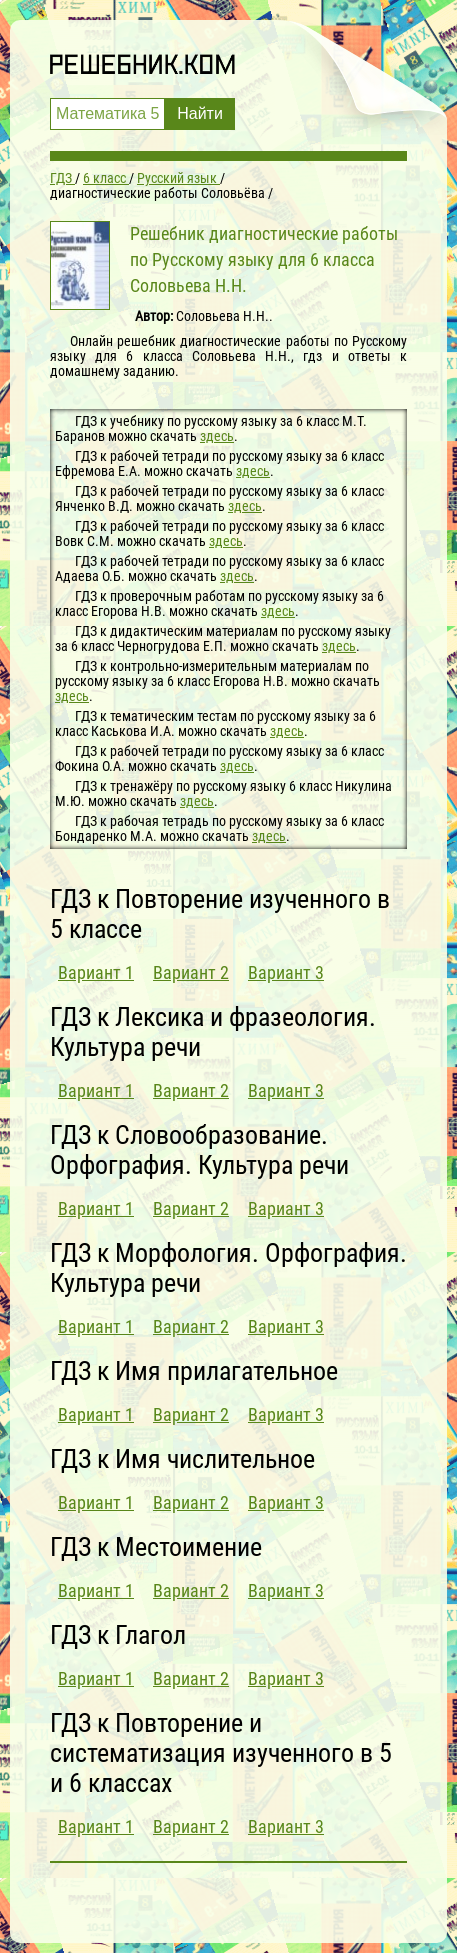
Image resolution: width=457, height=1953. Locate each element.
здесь (217, 436)
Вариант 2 (191, 972)
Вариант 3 (286, 972)
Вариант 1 (96, 972)
